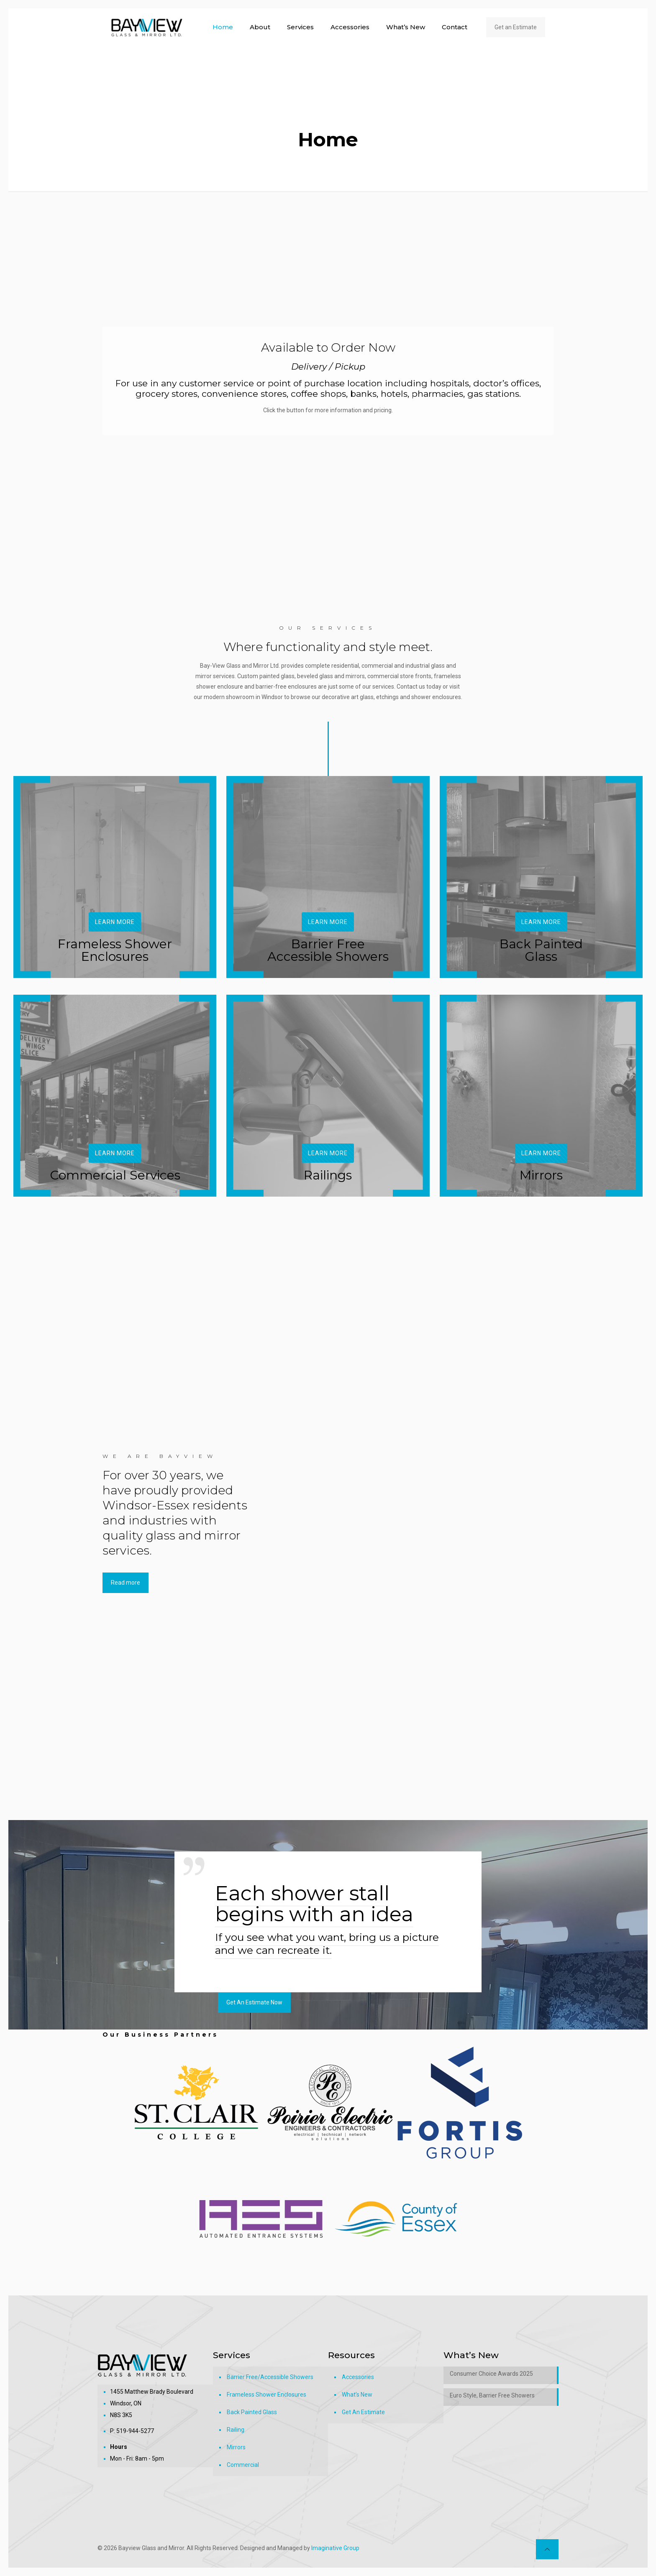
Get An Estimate (363, 2412)
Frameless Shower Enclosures (266, 2394)
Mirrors (236, 2447)
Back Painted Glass (252, 2412)
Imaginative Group (335, 2548)
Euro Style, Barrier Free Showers (492, 2395)
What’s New (357, 2394)
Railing (235, 2429)
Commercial (243, 2464)
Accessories (358, 2377)
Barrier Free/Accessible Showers (270, 2377)
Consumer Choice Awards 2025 (491, 2373)
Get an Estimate (516, 27)
